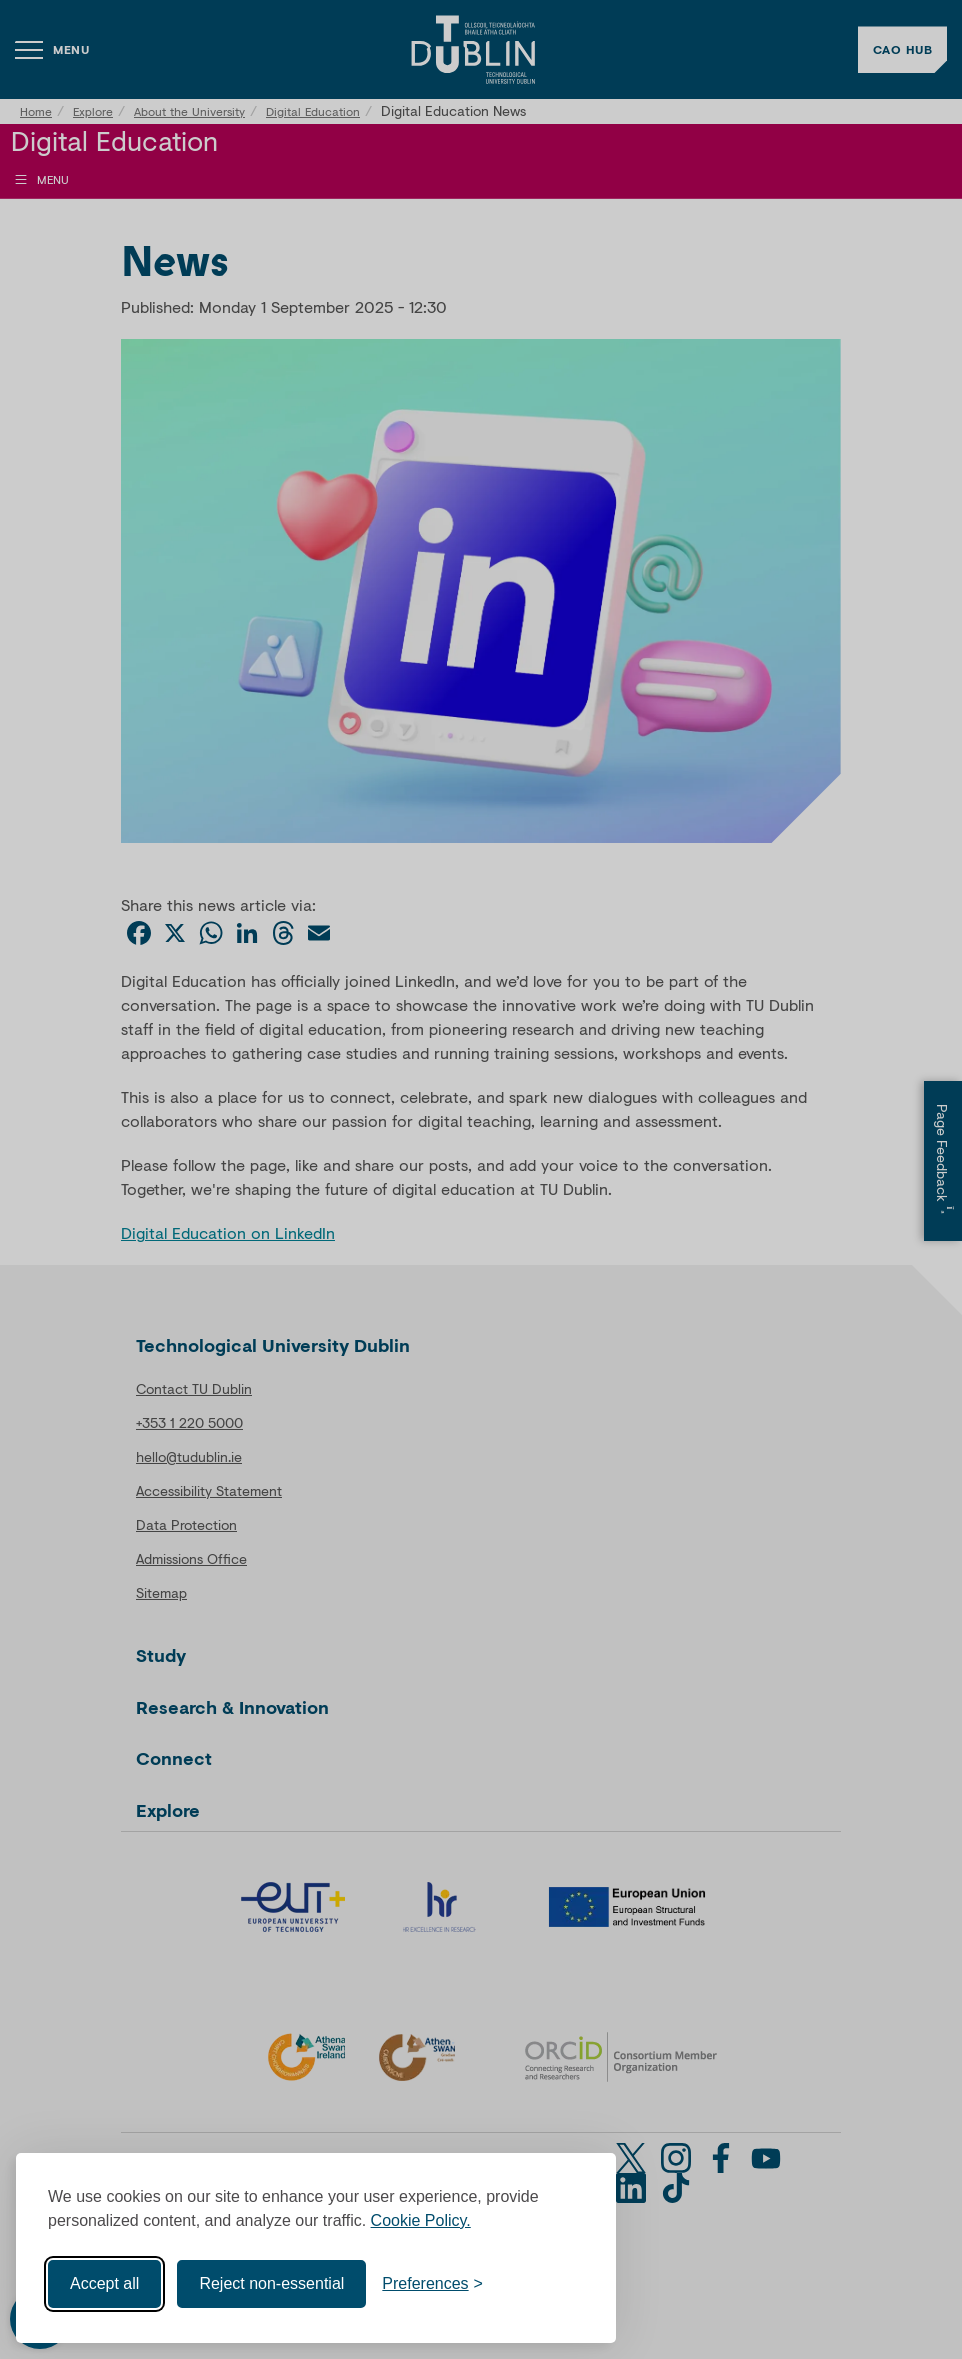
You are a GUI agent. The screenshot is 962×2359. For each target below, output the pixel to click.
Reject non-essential (271, 2283)
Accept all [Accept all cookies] (104, 2283)
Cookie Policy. (421, 2220)
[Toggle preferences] (432, 2284)
